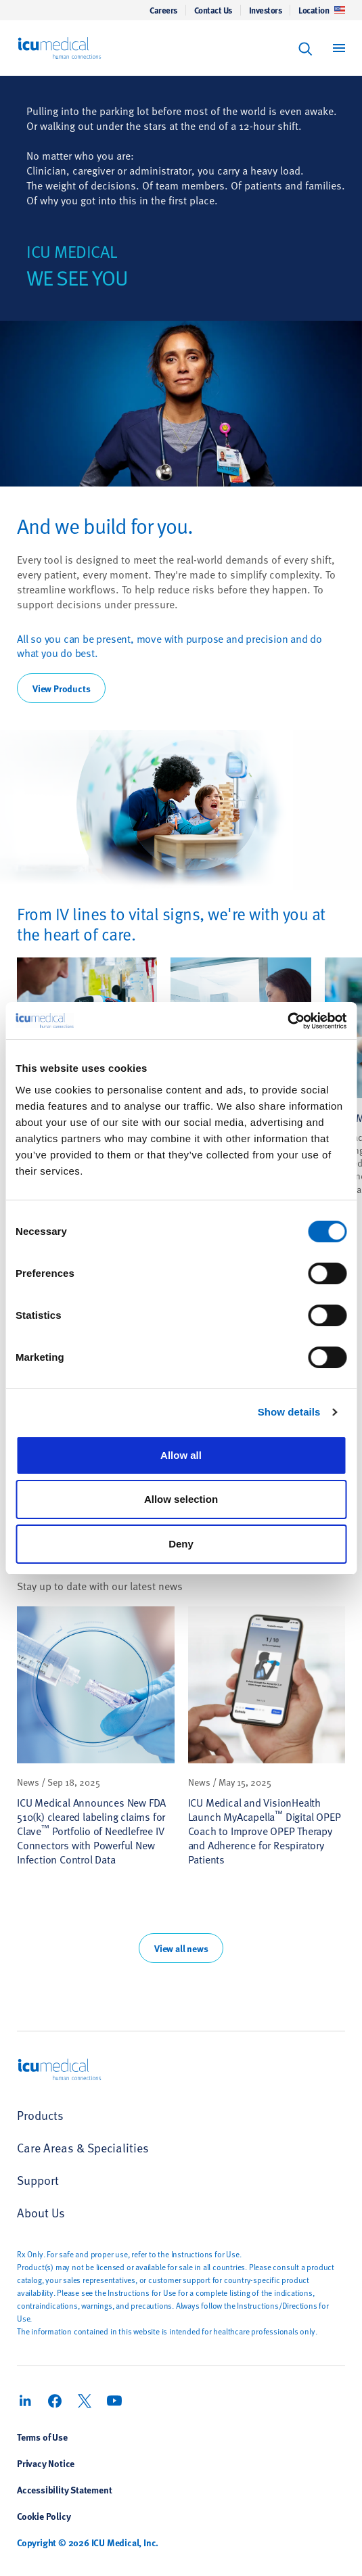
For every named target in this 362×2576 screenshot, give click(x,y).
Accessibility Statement (64, 2489)
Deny (181, 1544)
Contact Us (213, 10)
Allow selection (181, 1499)
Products (40, 2114)
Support (38, 2179)
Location (321, 10)
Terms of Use (42, 2436)
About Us (41, 2212)
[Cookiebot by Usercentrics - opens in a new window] (287, 1021)
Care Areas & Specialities (83, 2147)
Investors (265, 10)
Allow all (181, 1455)
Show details (289, 1412)
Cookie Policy (43, 2516)
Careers (163, 10)
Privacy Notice (45, 2463)
